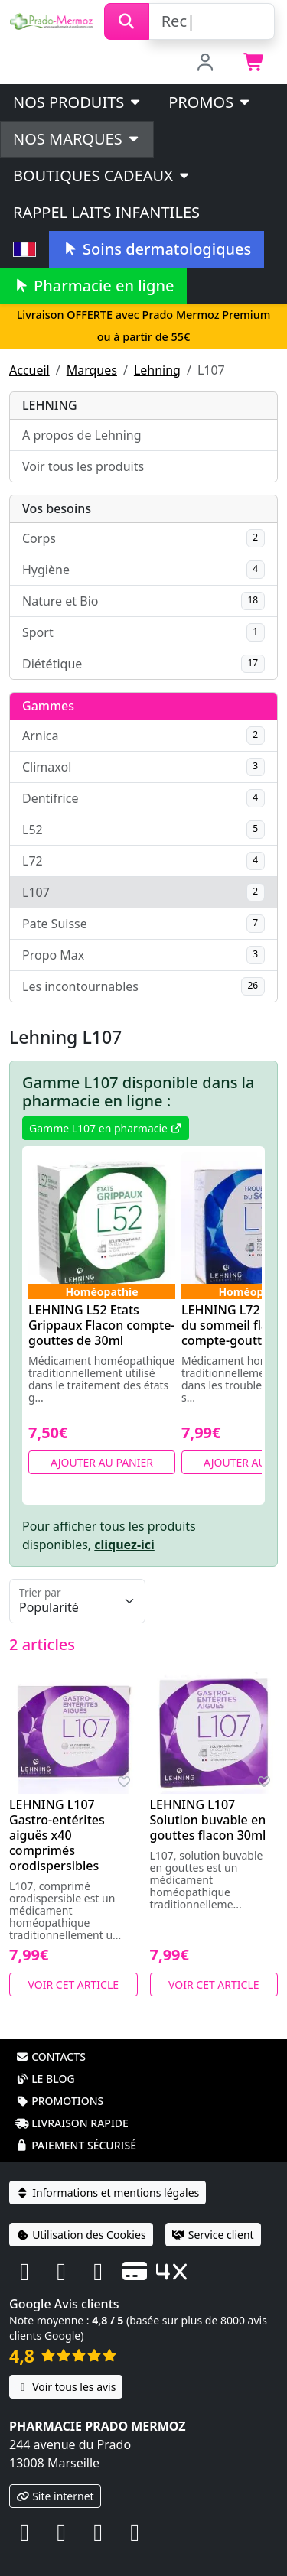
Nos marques (77, 138)
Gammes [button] (48, 705)
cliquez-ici (124, 1544)
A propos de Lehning (82, 435)
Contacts (50, 2056)
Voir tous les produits (83, 466)
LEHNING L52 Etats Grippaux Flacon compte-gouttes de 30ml (101, 1325)
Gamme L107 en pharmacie (105, 1128)
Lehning (157, 370)
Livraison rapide (72, 2123)
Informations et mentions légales (107, 2192)
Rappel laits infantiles (106, 212)
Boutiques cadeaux (102, 175)
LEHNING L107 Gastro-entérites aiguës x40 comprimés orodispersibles (57, 1835)
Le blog (45, 2078)
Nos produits (77, 102)
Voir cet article (73, 1984)
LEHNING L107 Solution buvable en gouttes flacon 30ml (208, 1819)
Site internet (55, 2496)
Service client (213, 2234)
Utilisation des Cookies (81, 2234)
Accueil (29, 370)
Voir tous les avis (66, 2386)
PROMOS (210, 102)
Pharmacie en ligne (93, 285)
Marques (92, 370)
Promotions (59, 2101)
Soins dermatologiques (156, 249)
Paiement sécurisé (75, 2145)
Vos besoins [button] (56, 508)
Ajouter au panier (102, 1462)
